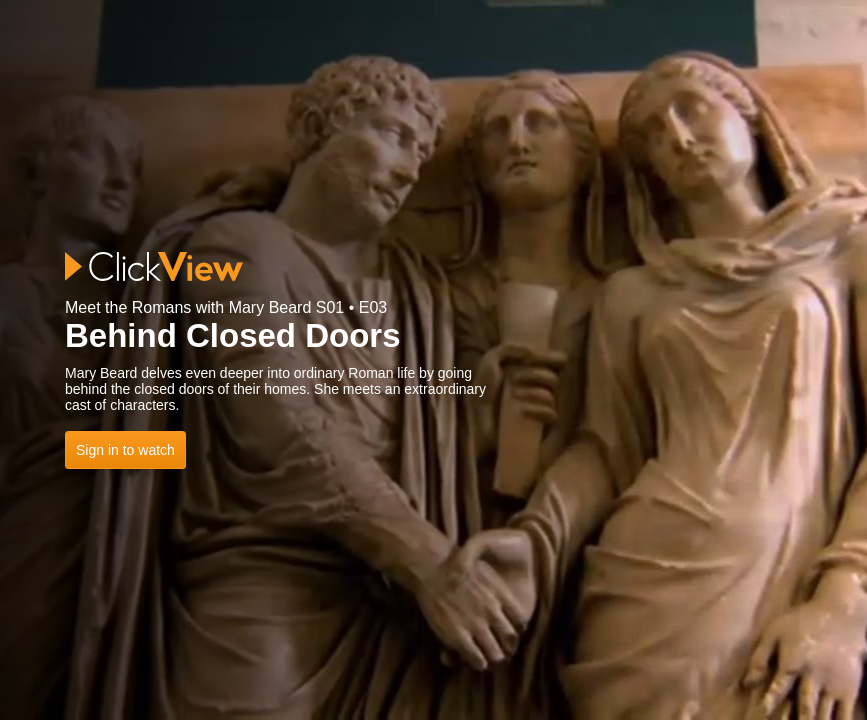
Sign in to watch (125, 450)
